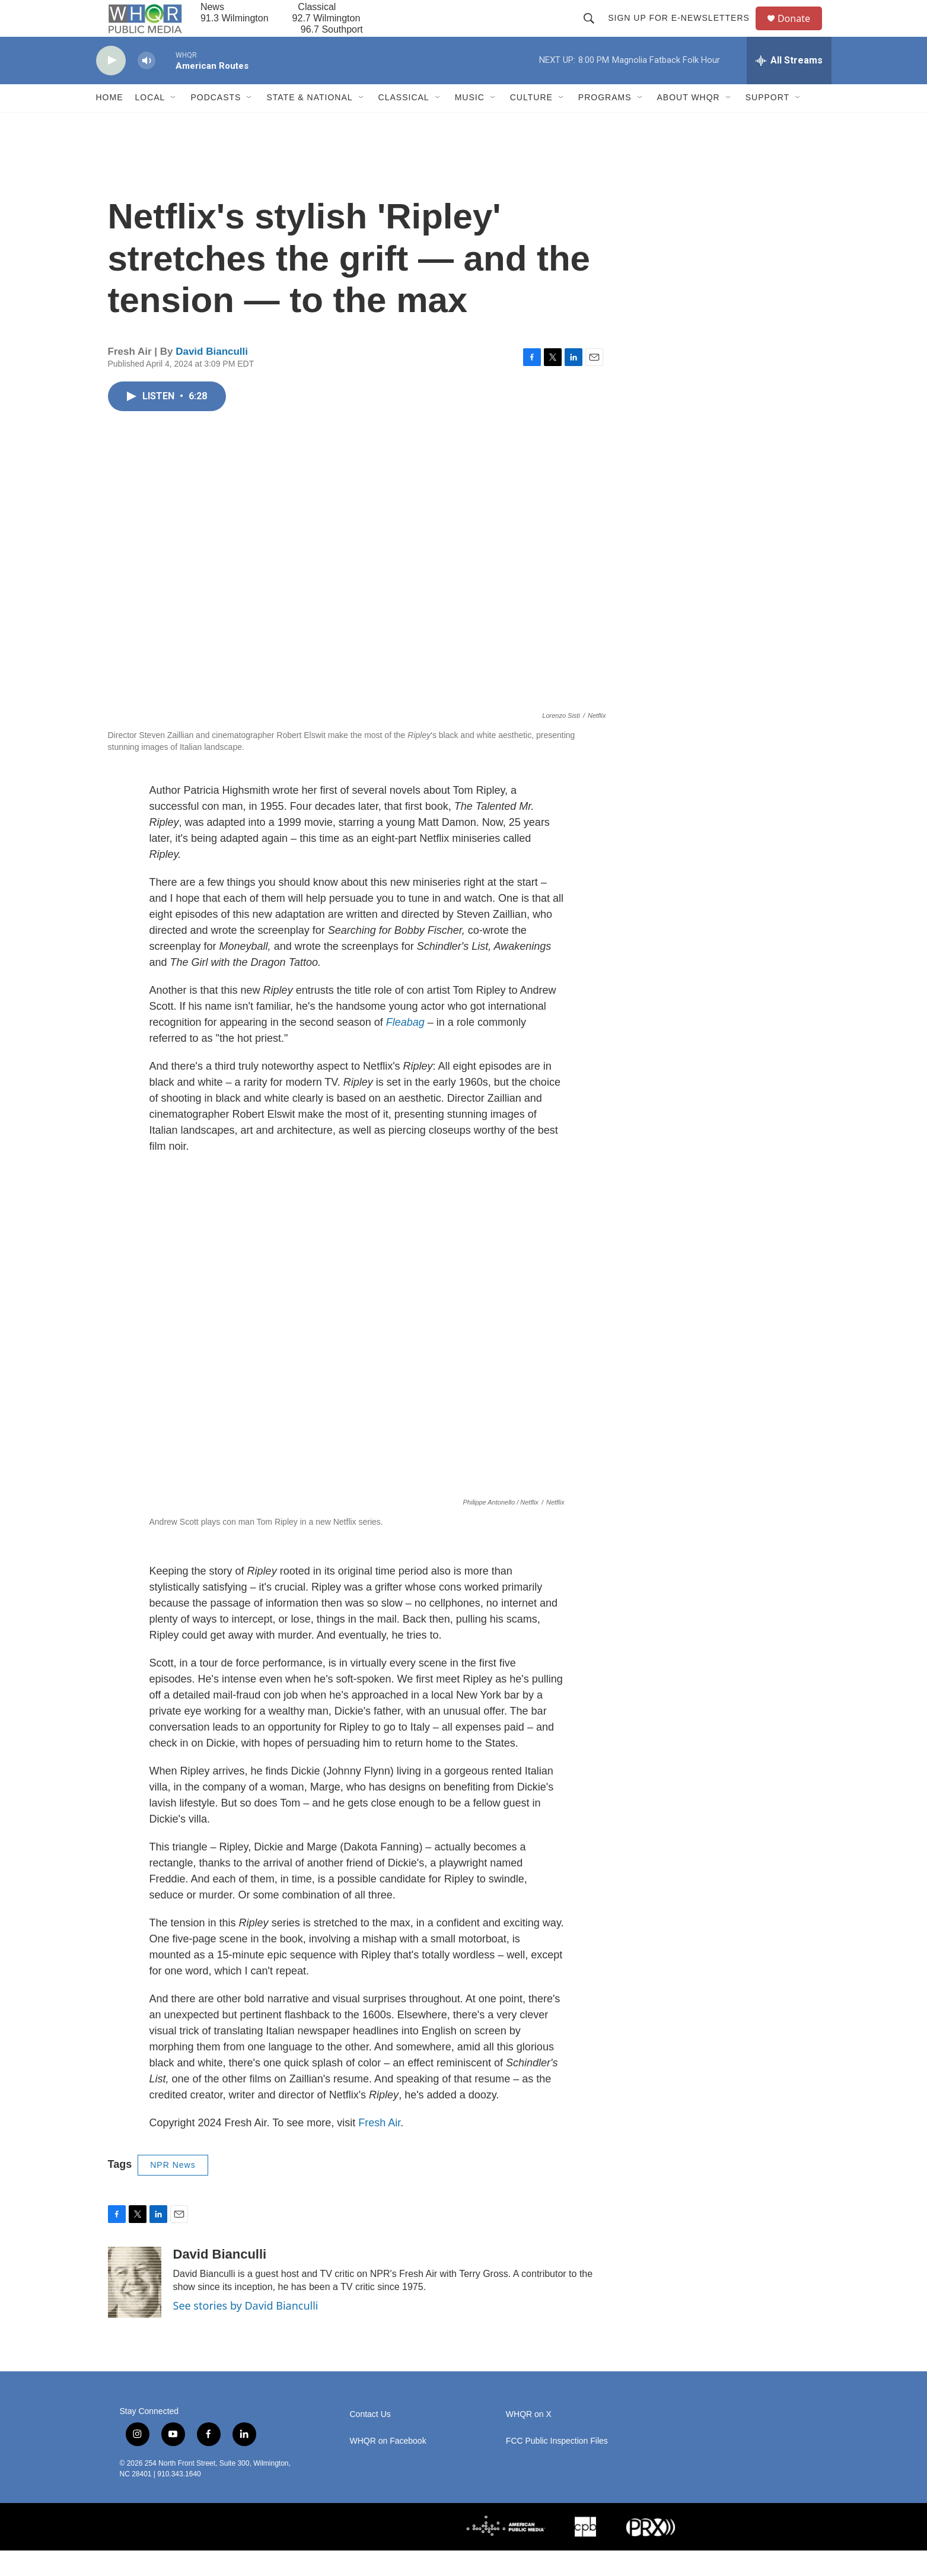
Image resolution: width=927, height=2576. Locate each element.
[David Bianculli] (134, 2307)
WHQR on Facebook (388, 2466)
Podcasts (215, 123)
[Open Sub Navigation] (174, 123)
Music (470, 123)
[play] (110, 86)
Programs (605, 123)
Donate (801, 31)
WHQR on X (529, 2439)
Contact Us (370, 2439)
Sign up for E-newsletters (684, 31)
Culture (531, 123)
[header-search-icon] (594, 31)
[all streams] (789, 86)
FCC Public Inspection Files (557, 2466)
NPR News (172, 2191)
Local (150, 123)
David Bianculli (212, 377)
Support (767, 123)
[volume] (146, 86)
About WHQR (688, 123)
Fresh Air (379, 2149)
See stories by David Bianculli (245, 2331)
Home (109, 123)
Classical (403, 123)
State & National (309, 123)
